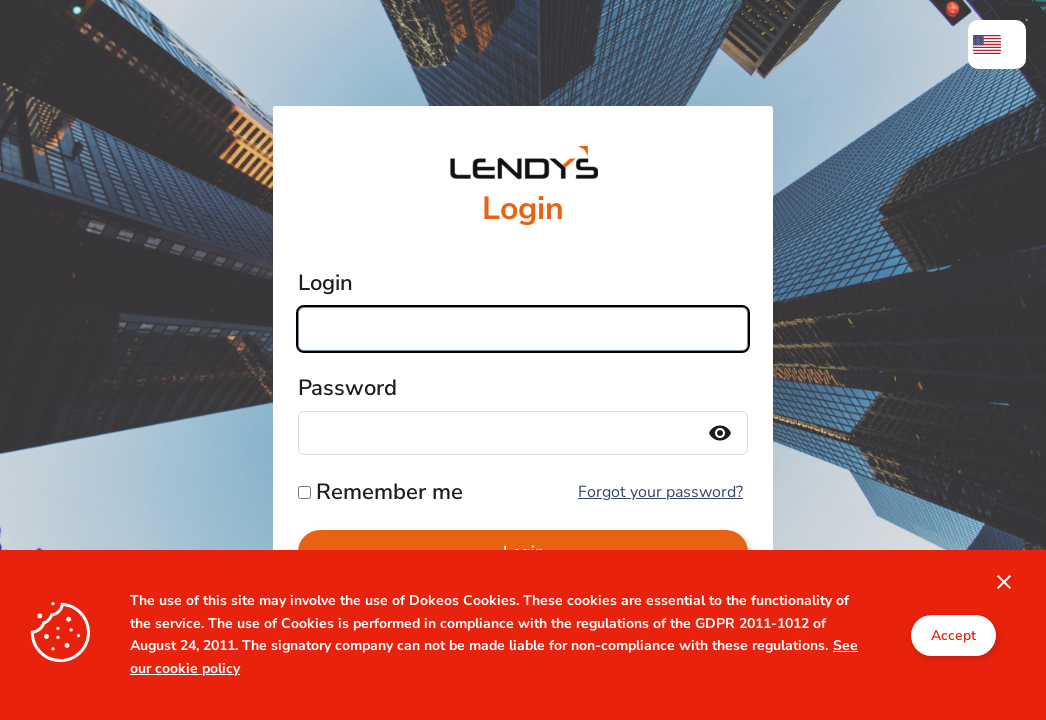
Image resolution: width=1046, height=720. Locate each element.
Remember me (389, 492)
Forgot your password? (660, 492)
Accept (953, 635)
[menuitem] (997, 44)
